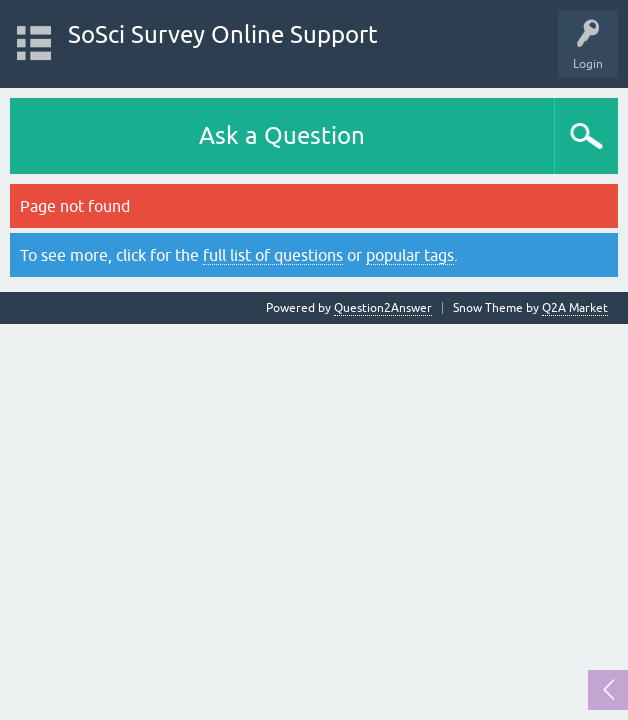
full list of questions (273, 255)
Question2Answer (383, 308)
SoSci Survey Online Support (223, 34)
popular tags (410, 255)
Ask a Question (282, 135)
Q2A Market (575, 308)
